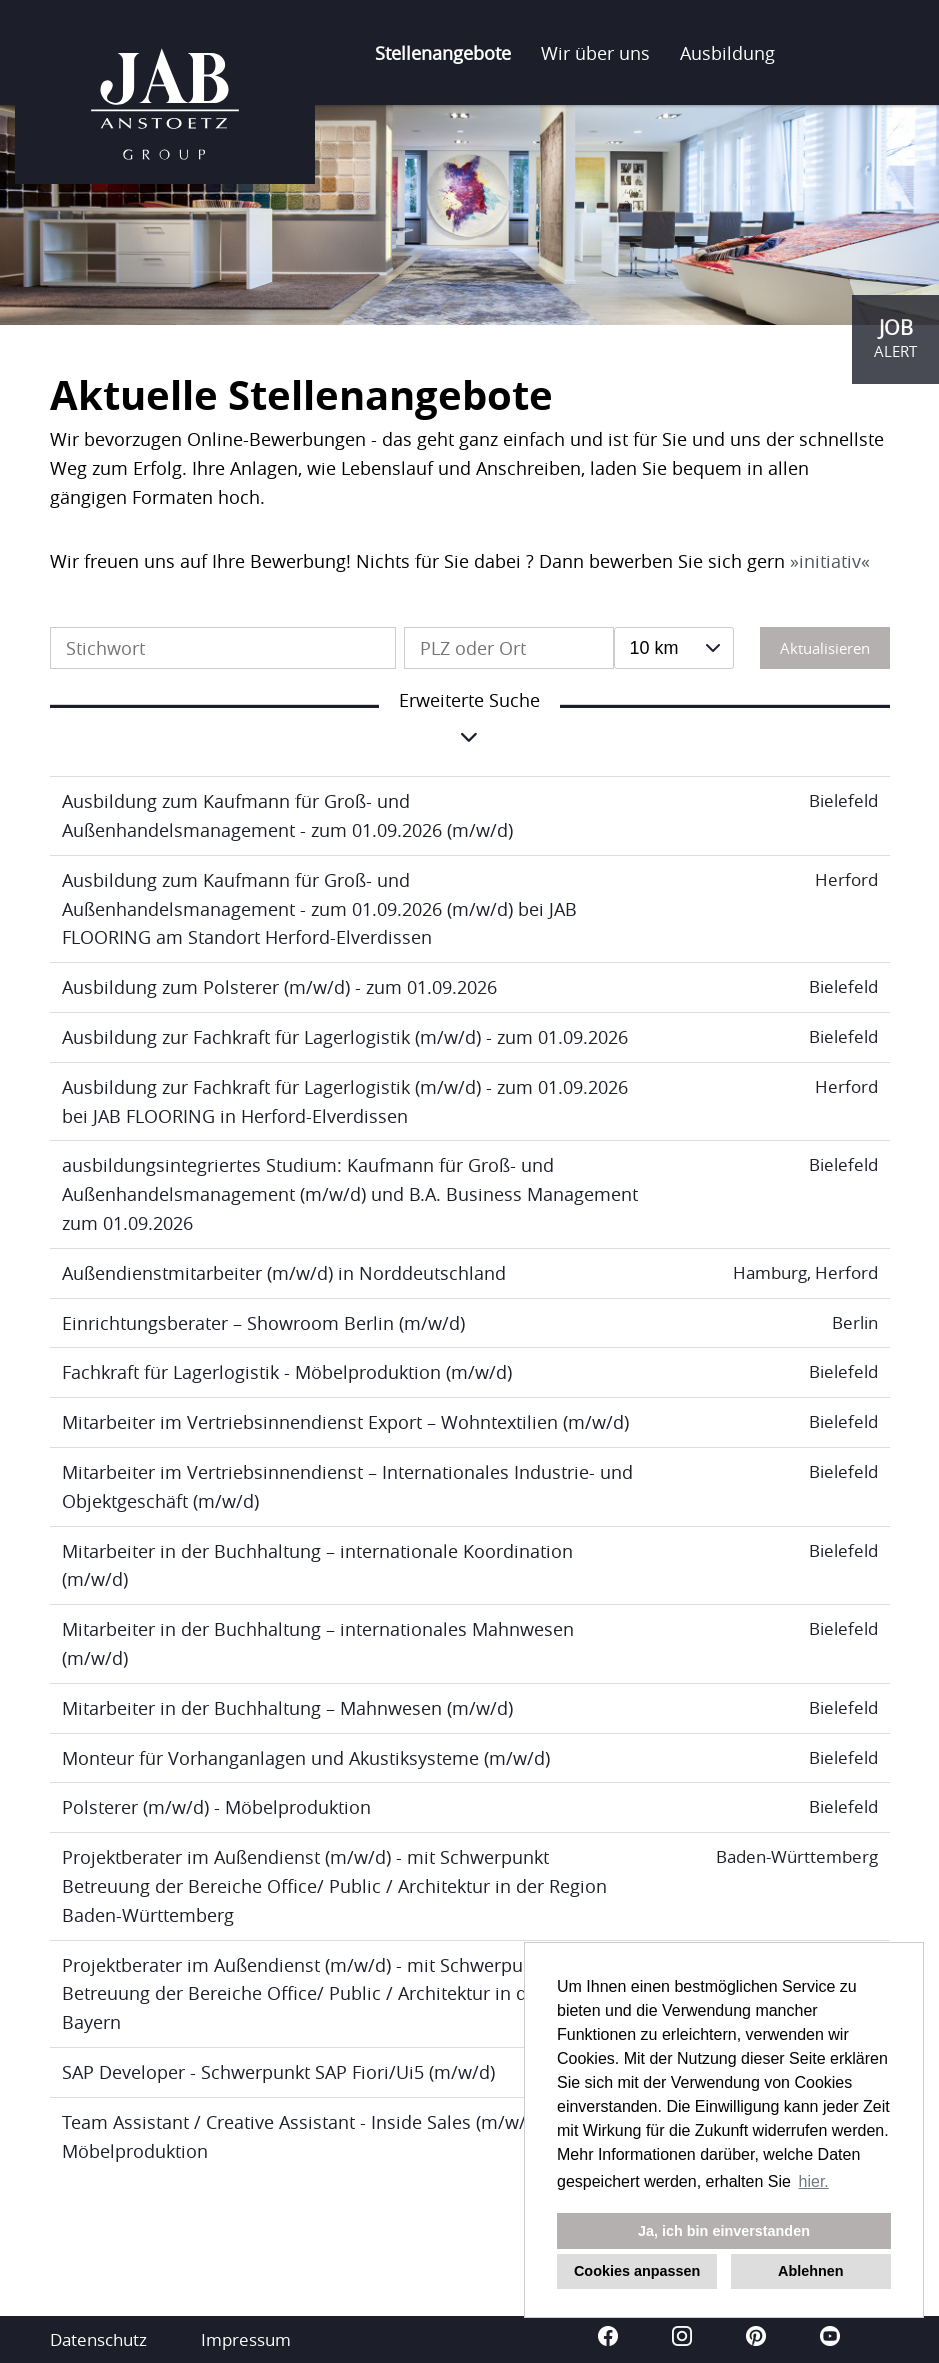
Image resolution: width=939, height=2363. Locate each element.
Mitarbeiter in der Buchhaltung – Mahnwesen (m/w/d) (287, 1708)
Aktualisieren (825, 648)
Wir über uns (595, 53)
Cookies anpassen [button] (637, 2271)
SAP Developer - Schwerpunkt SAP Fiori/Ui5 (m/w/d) (278, 2072)
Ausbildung (727, 53)
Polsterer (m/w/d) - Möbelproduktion (216, 1807)
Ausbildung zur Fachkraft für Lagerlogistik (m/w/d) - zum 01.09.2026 (345, 1037)
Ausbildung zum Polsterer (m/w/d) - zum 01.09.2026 (279, 987)
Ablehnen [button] (811, 2271)
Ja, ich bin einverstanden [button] (724, 2231)
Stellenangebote (443, 53)
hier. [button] (814, 2181)
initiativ (830, 561)
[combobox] (674, 648)
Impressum (246, 2339)
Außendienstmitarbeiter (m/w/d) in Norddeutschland (284, 1273)
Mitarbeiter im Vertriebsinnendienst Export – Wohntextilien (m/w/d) (345, 1422)
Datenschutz (98, 2339)
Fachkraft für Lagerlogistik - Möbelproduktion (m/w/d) (287, 1372)
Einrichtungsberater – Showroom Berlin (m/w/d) (263, 1323)
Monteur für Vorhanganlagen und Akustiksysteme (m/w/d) (306, 1758)
